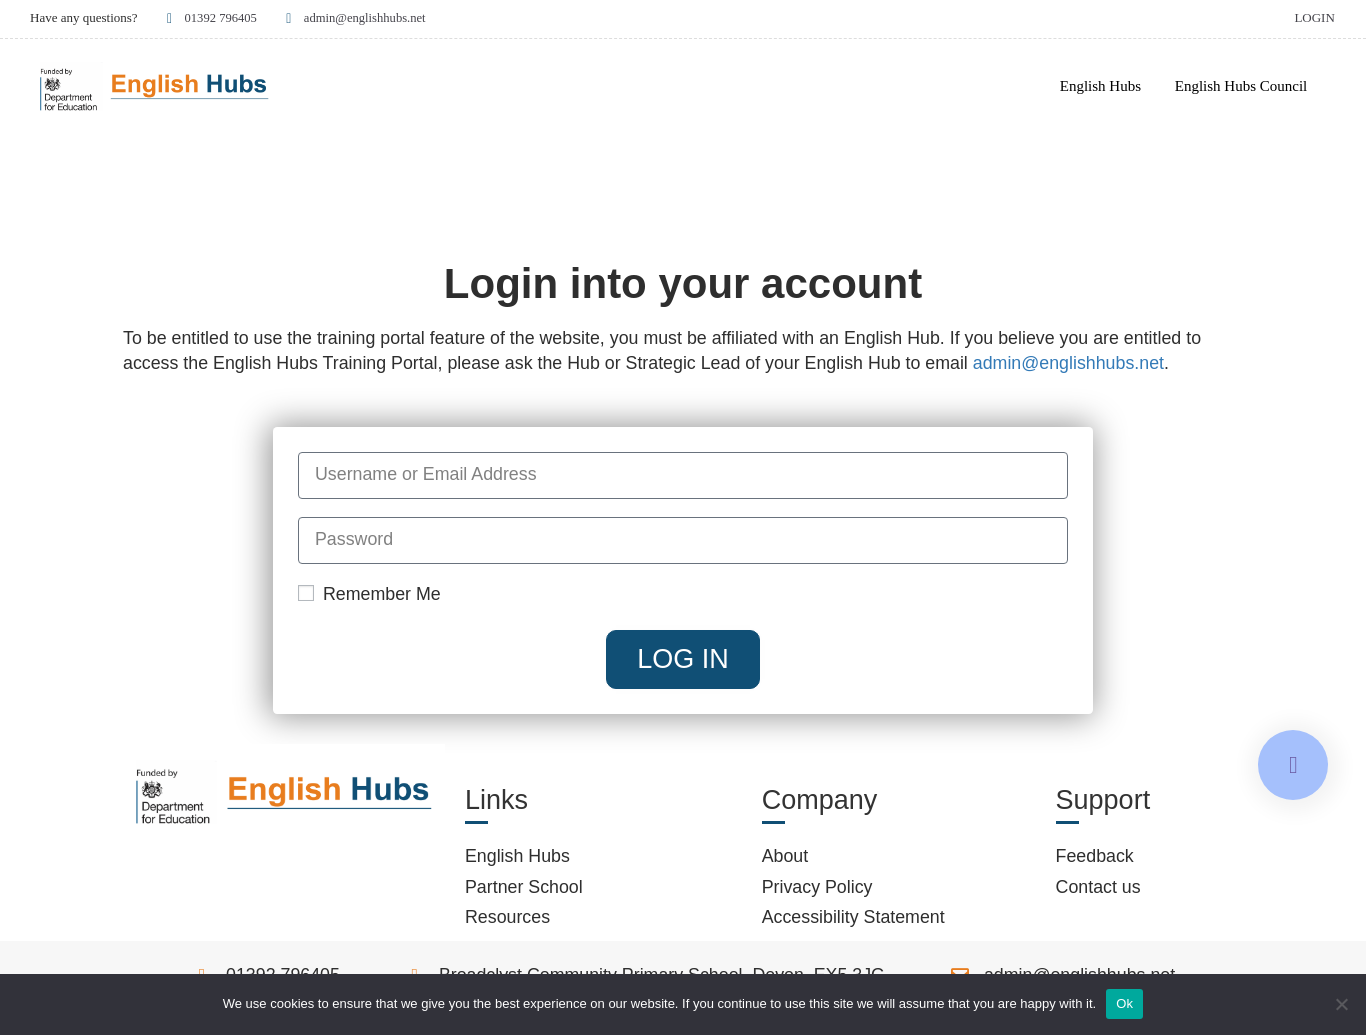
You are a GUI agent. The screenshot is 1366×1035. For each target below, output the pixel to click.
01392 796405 (210, 17)
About (785, 860)
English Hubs (1100, 86)
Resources (507, 921)
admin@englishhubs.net (357, 17)
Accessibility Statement (853, 921)
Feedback (1095, 860)
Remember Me (369, 597)
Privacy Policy (817, 890)
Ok (1124, 1003)
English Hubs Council (1241, 86)
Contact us (1098, 890)
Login (1314, 17)
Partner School (524, 890)
